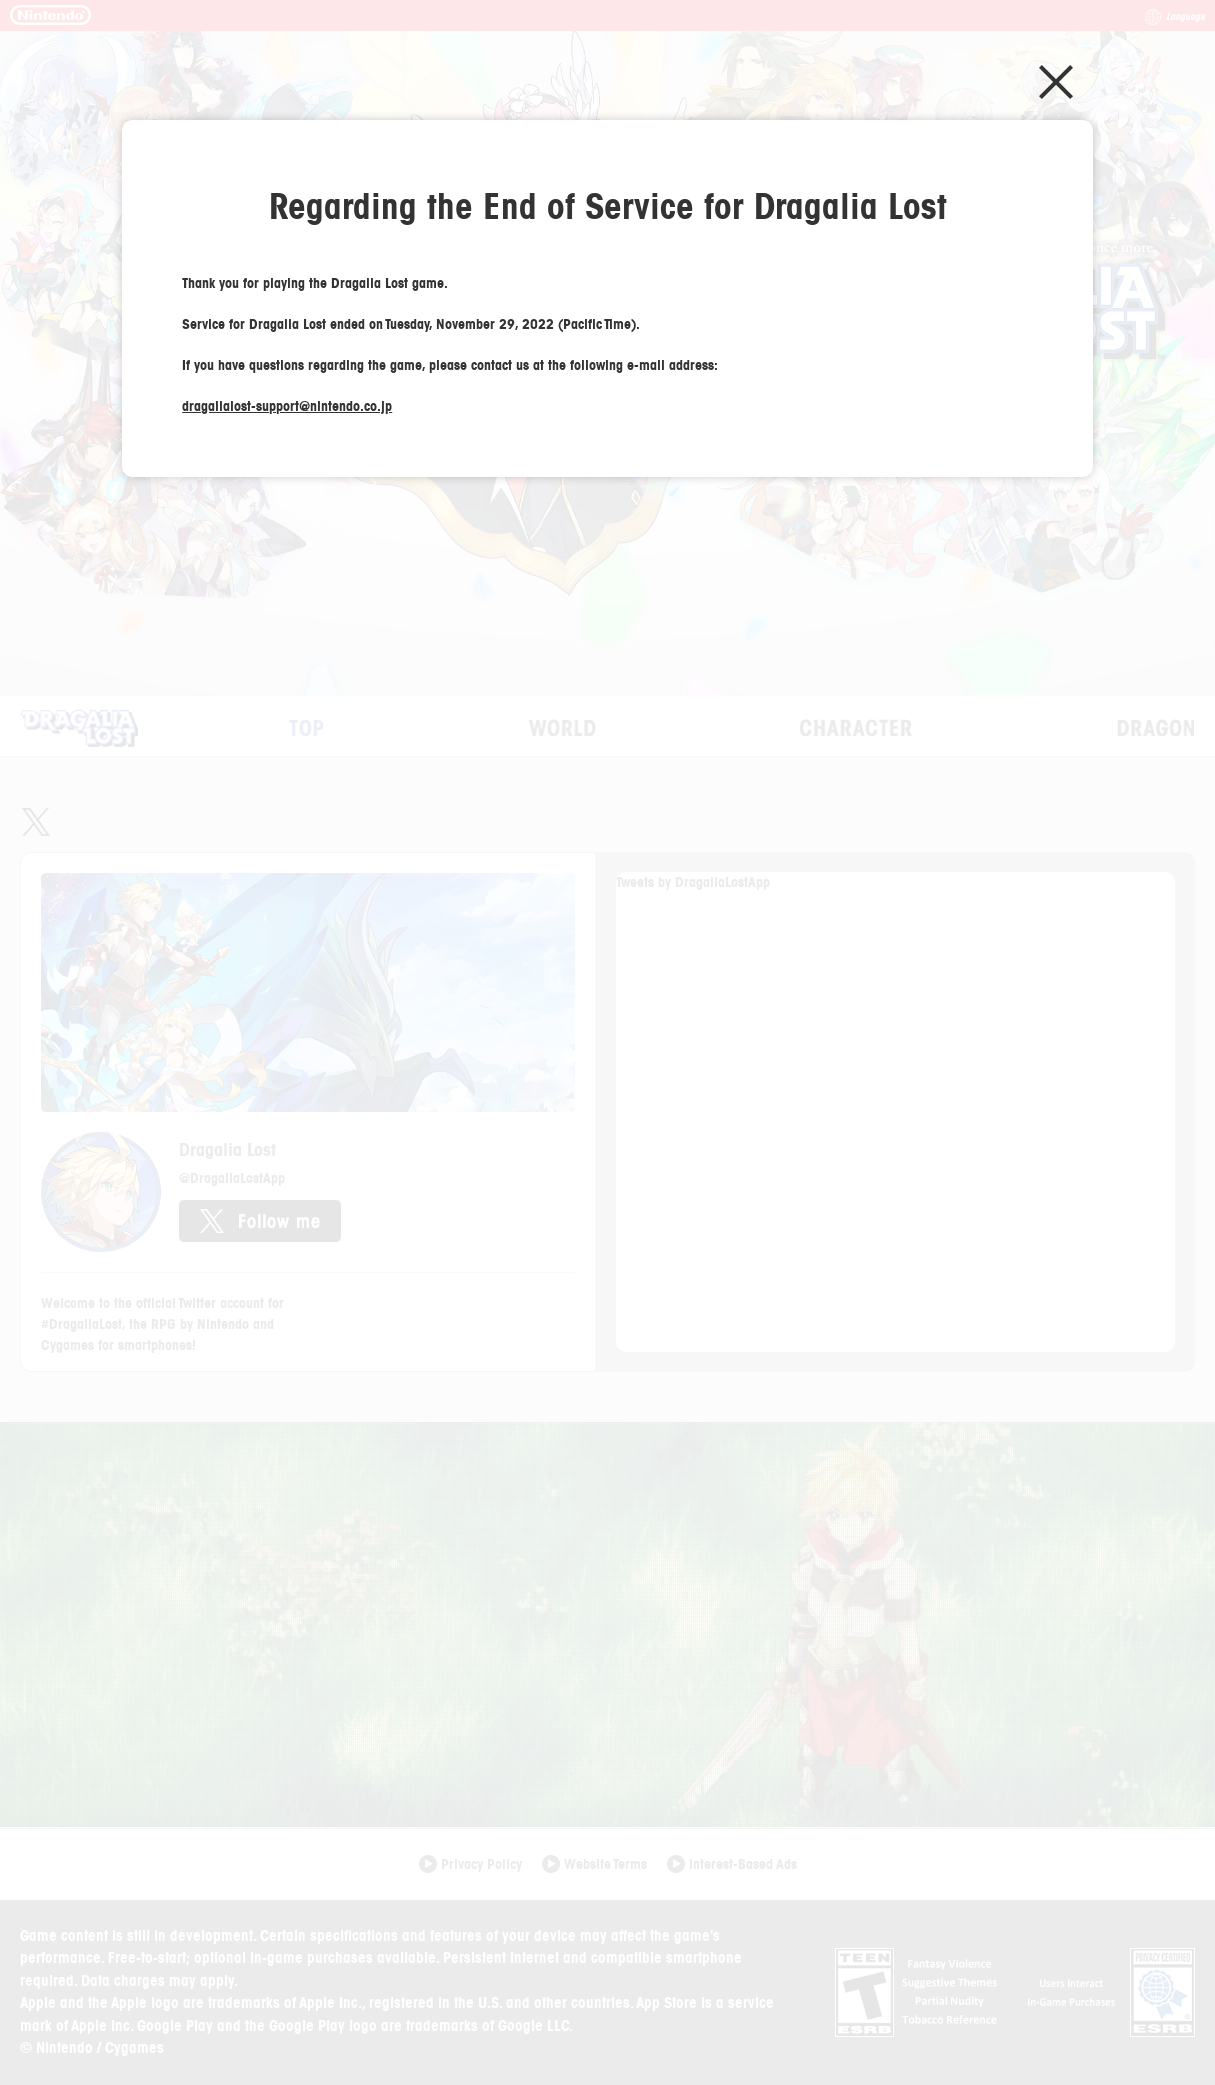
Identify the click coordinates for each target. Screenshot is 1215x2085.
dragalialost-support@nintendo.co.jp (287, 406)
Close (1056, 82)
